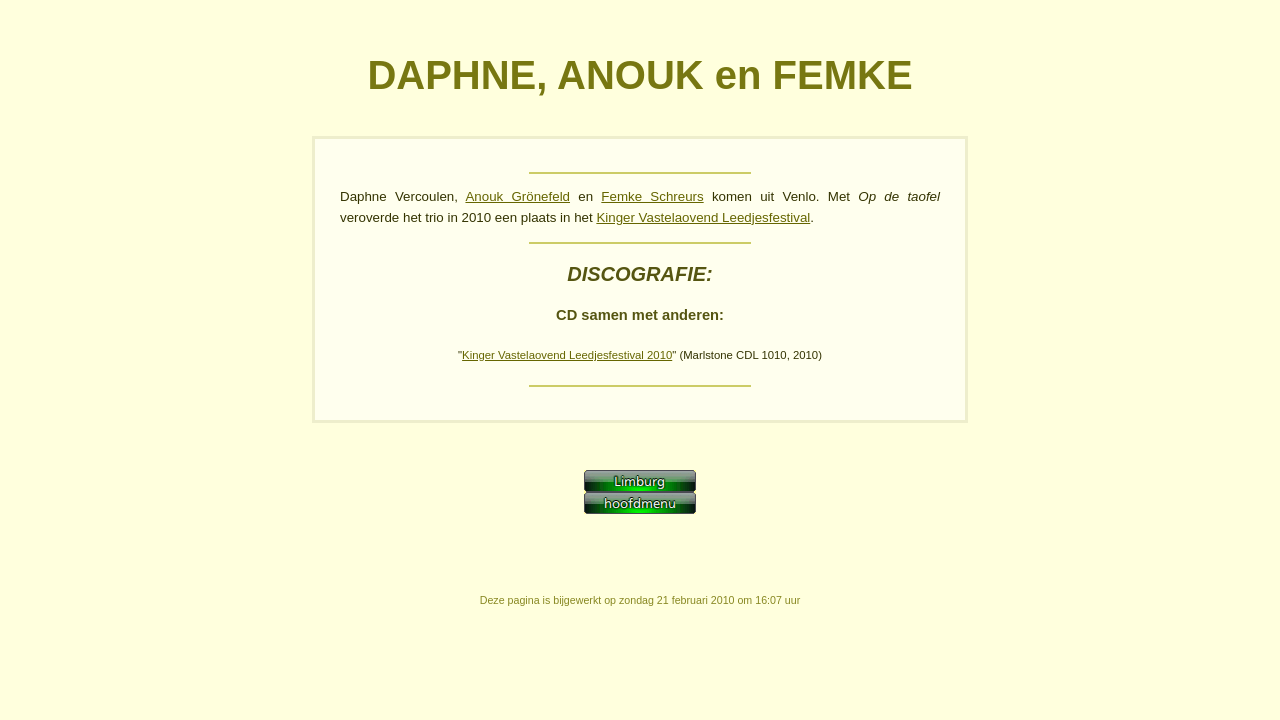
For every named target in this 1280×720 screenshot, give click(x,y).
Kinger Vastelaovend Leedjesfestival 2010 (567, 355)
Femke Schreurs (652, 196)
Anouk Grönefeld (517, 196)
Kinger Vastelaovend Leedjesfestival (703, 217)
